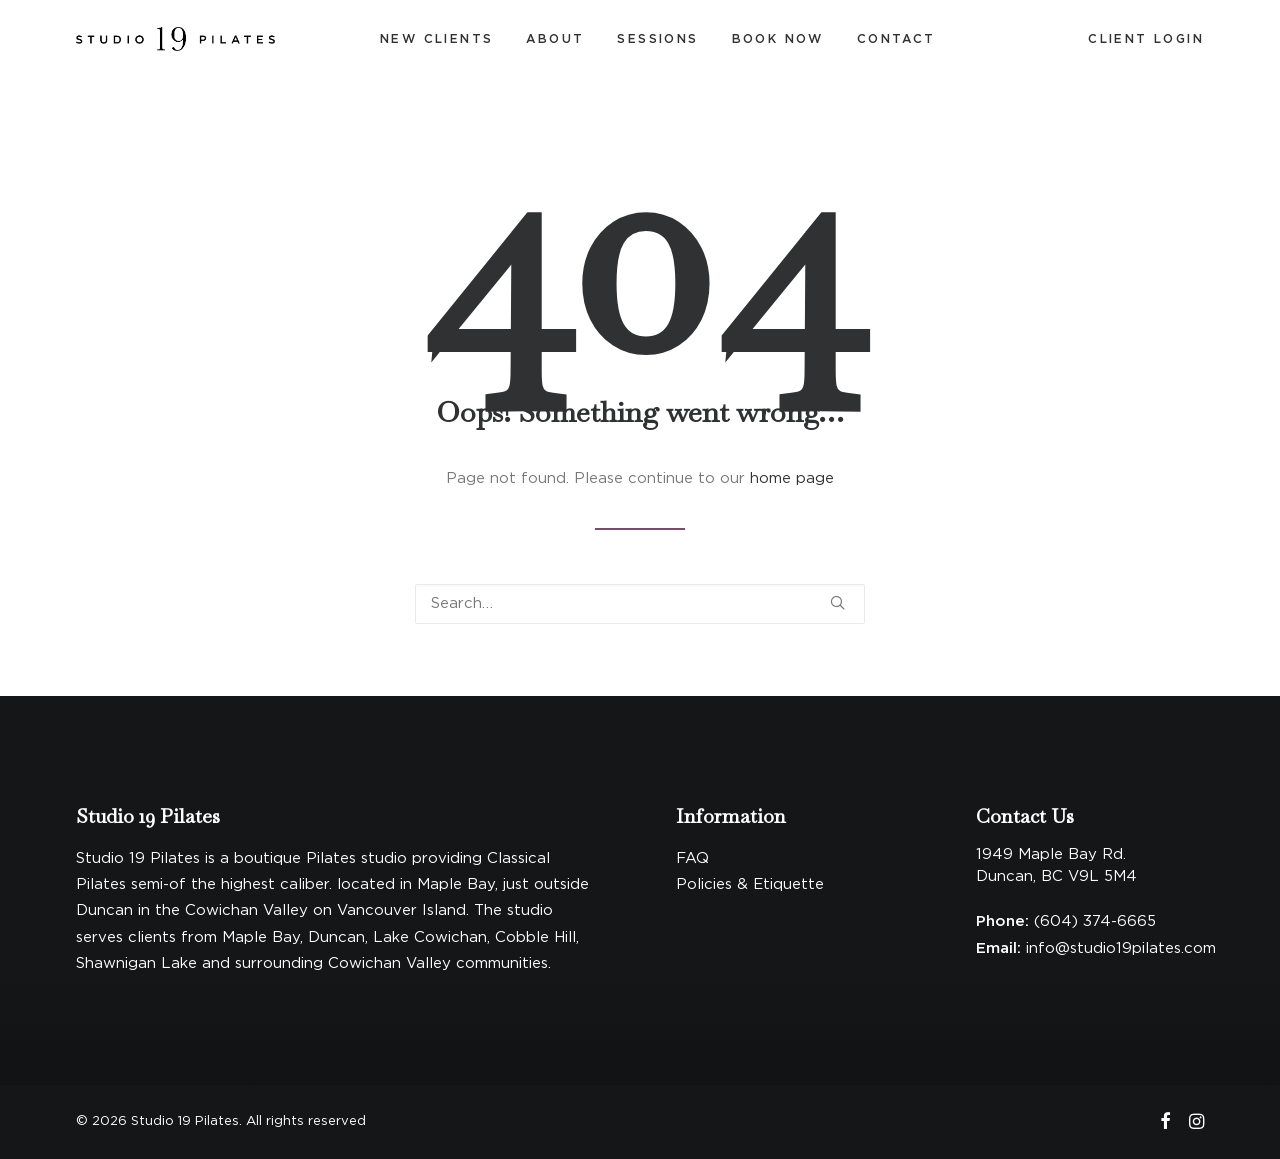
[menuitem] (436, 39)
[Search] (640, 604)
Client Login (1146, 38)
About (555, 38)
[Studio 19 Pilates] (175, 39)
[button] (837, 602)
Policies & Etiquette (750, 884)
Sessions (657, 38)
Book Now (778, 38)
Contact (896, 38)
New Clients (436, 38)
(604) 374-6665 (1095, 921)
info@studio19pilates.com (1121, 948)
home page (792, 478)
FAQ (692, 858)
